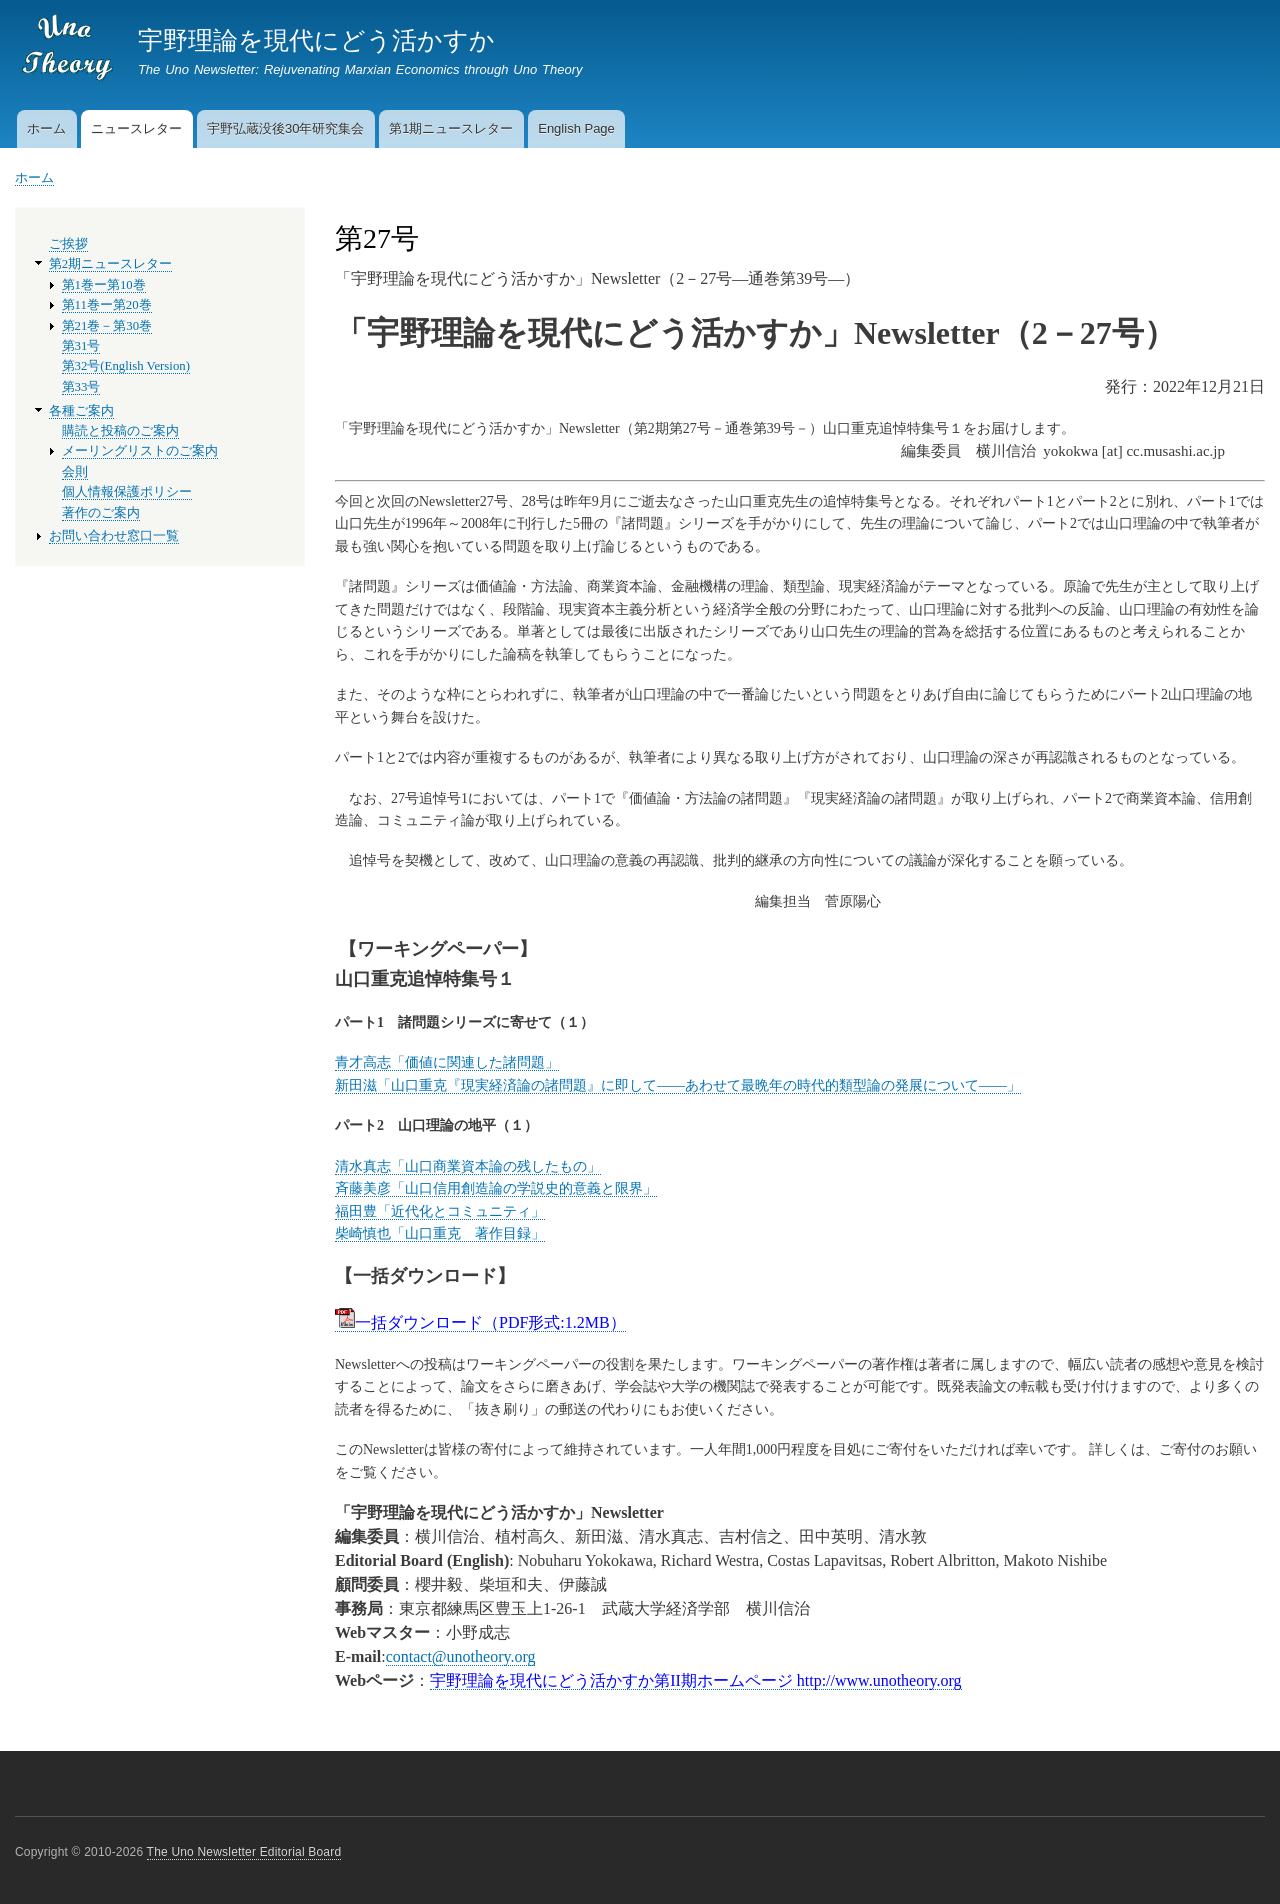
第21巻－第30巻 (107, 326)
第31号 (81, 346)
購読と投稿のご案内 (120, 431)
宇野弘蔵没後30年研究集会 (285, 128)
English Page (576, 128)
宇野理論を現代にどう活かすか (316, 40)
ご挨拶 (68, 244)
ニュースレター (136, 128)
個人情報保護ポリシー (127, 492)
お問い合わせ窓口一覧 (114, 536)
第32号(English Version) (126, 366)
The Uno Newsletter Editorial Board (244, 1852)
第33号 (81, 387)
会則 (75, 472)
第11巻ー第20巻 (107, 305)
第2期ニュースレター (110, 264)
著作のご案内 (101, 513)
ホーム (46, 128)
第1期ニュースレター (451, 128)
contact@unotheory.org (461, 1656)
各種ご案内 (81, 411)
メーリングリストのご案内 (140, 451)
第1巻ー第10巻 (104, 285)
